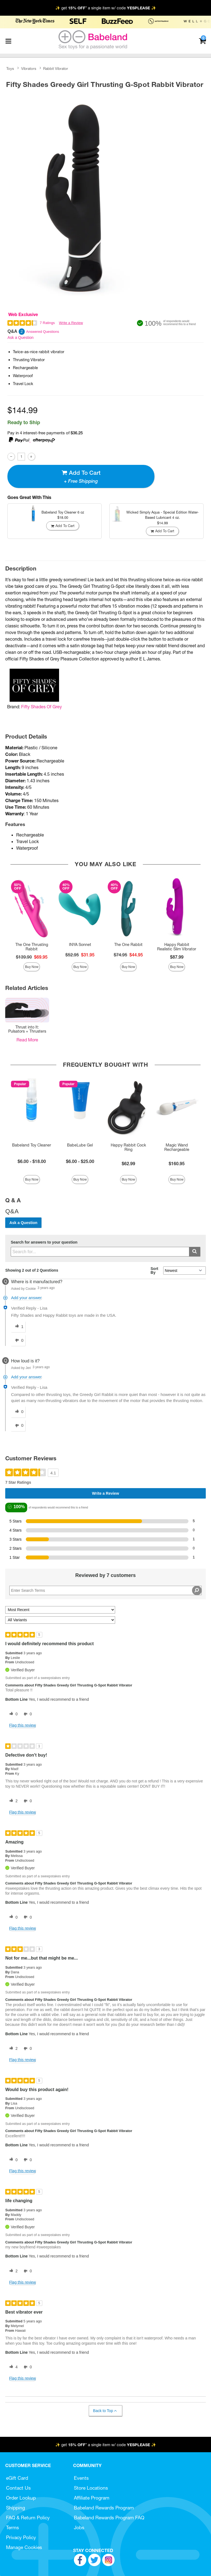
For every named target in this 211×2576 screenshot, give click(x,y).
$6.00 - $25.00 (80, 1161)
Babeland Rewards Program (104, 2508)
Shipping (15, 2508)
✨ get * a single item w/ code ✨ (105, 8)
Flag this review (22, 1725)
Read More (27, 1040)
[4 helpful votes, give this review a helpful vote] (12, 2367)
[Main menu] (8, 41)
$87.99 (177, 957)
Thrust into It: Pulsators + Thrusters (27, 1029)
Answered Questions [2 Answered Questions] (42, 332)
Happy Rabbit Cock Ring (128, 1147)
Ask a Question (20, 337)
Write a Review (71, 323)
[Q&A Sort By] (184, 1270)
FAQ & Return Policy (28, 2517)
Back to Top (105, 2410)
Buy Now (31, 967)
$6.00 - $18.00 (32, 1161)
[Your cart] (202, 40)
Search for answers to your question (44, 1242)
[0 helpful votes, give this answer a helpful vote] (18, 1411)
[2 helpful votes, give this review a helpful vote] (12, 1801)
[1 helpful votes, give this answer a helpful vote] (18, 1326)
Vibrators (28, 68)
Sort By (154, 1270)
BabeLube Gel (80, 1145)
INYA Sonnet (80, 944)
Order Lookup (21, 2498)
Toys (10, 68)
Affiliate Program (91, 2498)
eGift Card (17, 2478)
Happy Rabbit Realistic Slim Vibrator (176, 946)
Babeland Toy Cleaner (31, 1145)
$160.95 (177, 1163)
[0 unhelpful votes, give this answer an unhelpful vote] (18, 1340)
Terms (12, 2527)
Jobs (79, 2527)
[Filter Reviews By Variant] (60, 1620)
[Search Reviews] (105, 1590)
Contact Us (18, 2488)
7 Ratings (47, 323)
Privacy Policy (21, 2537)
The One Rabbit (128, 944)
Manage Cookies (24, 2547)
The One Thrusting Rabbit (31, 946)
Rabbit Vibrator (55, 68)
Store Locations (91, 2488)
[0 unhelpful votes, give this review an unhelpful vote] (27, 1714)
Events (81, 2478)
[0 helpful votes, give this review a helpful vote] (12, 1714)
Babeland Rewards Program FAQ (109, 2517)
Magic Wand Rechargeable (176, 1147)
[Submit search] (194, 1252)
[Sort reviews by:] (60, 1610)
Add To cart (81, 476)
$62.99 (128, 1163)
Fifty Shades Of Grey (41, 706)
